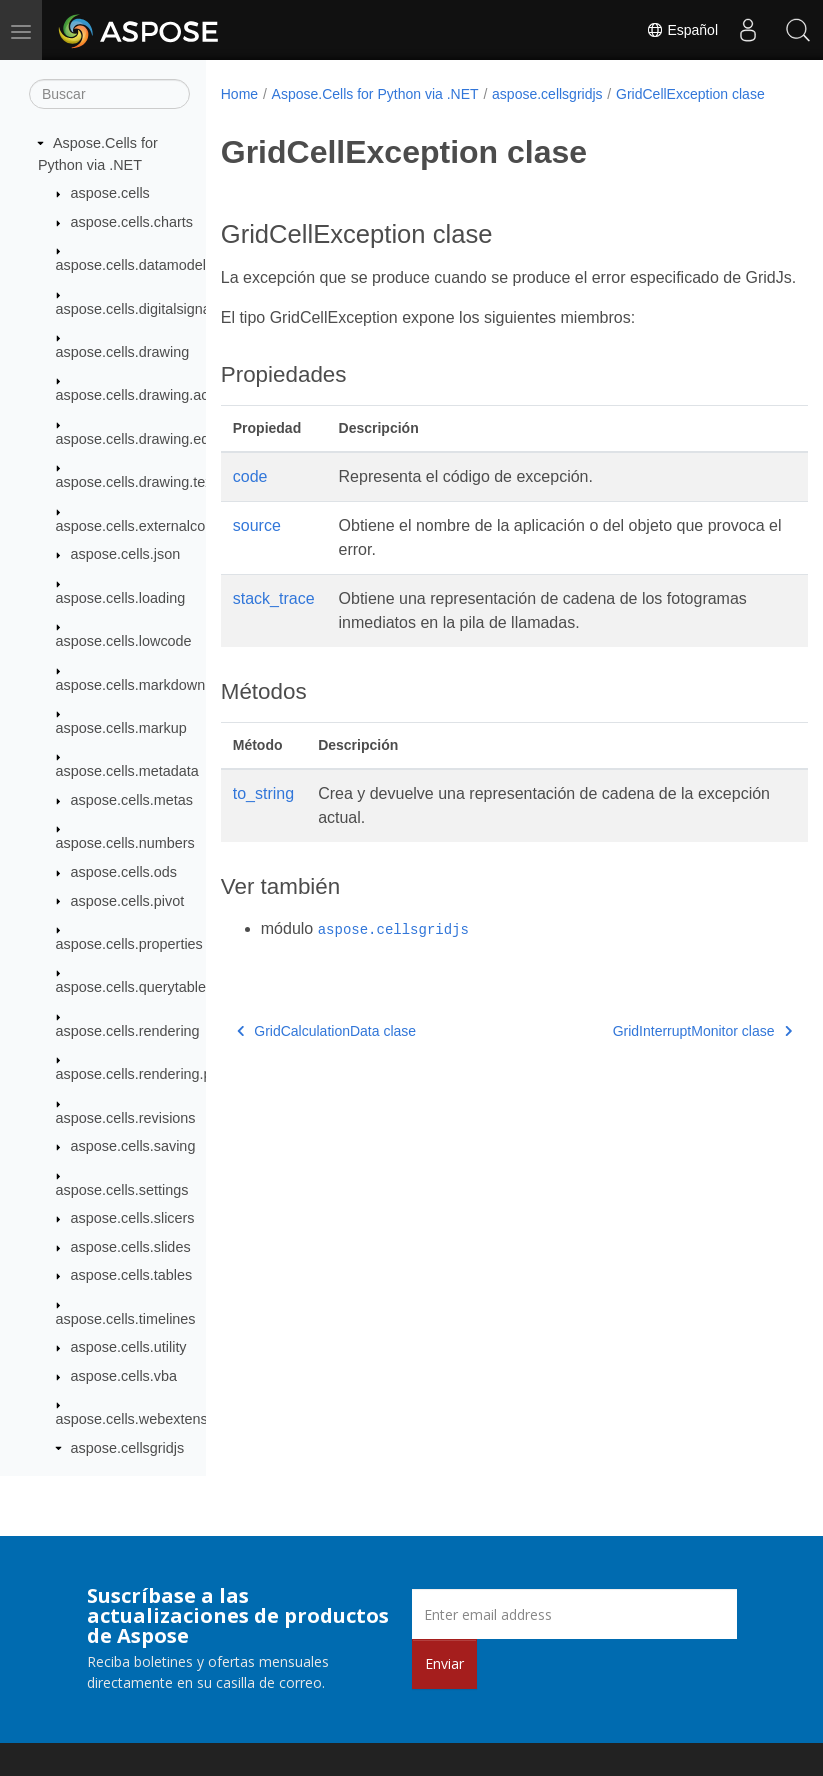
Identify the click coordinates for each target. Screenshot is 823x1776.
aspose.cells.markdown (131, 685)
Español (682, 30)
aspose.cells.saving (133, 1146)
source (257, 570)
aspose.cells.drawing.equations (156, 439)
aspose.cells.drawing (123, 352)
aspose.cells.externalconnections (161, 526)
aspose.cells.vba (124, 1376)
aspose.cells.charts (132, 222)
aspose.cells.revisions (126, 1118)
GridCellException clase (308, 115)
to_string (263, 838)
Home (239, 94)
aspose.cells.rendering (128, 1031)
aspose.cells (110, 193)
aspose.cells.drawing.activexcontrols (172, 395)
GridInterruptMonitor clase (660, 1076)
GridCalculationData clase (326, 1076)
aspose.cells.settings (122, 1190)
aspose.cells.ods (124, 872)
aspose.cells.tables (132, 1275)
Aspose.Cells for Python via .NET (375, 94)
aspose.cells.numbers (125, 843)
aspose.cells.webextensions (145, 1419)
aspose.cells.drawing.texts (140, 482)
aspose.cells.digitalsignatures (149, 309)
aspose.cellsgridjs (128, 1448)
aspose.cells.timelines (126, 1319)
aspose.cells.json (126, 554)
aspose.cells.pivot (128, 901)
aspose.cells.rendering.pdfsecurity (165, 1074)
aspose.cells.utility (129, 1347)
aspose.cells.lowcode (124, 641)
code (250, 521)
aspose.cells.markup (121, 728)
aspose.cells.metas (132, 800)
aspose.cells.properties (129, 944)
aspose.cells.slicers (133, 1218)
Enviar (444, 1663)
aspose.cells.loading (121, 598)
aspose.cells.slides (131, 1247)
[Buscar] (109, 94)
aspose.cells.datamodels (135, 265)
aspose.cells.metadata (127, 771)
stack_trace (274, 643)
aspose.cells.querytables (135, 987)
